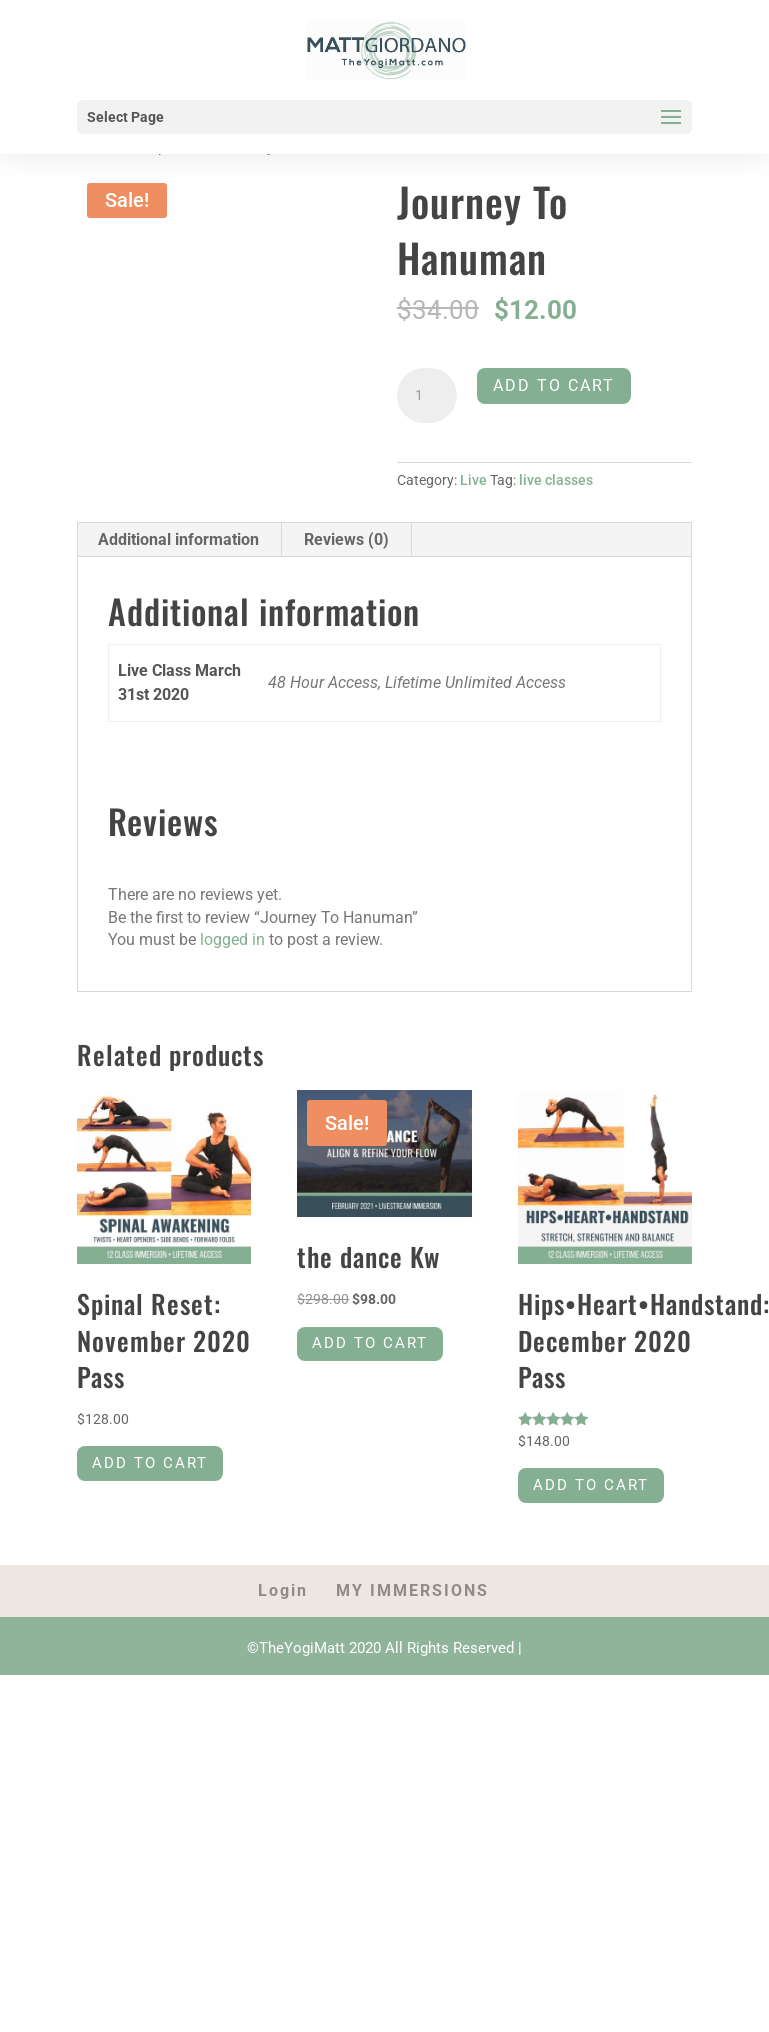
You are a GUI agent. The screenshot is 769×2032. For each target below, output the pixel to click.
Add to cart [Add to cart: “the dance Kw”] (374, 1346)
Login (283, 1594)
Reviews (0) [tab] (346, 539)
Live (473, 480)
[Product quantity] (427, 396)
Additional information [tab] (178, 539)
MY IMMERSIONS (412, 1594)
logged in (232, 939)
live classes (556, 480)
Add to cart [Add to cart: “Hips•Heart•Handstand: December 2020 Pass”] (595, 1488)
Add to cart (554, 385)
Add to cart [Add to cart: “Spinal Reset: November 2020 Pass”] (154, 1466)
